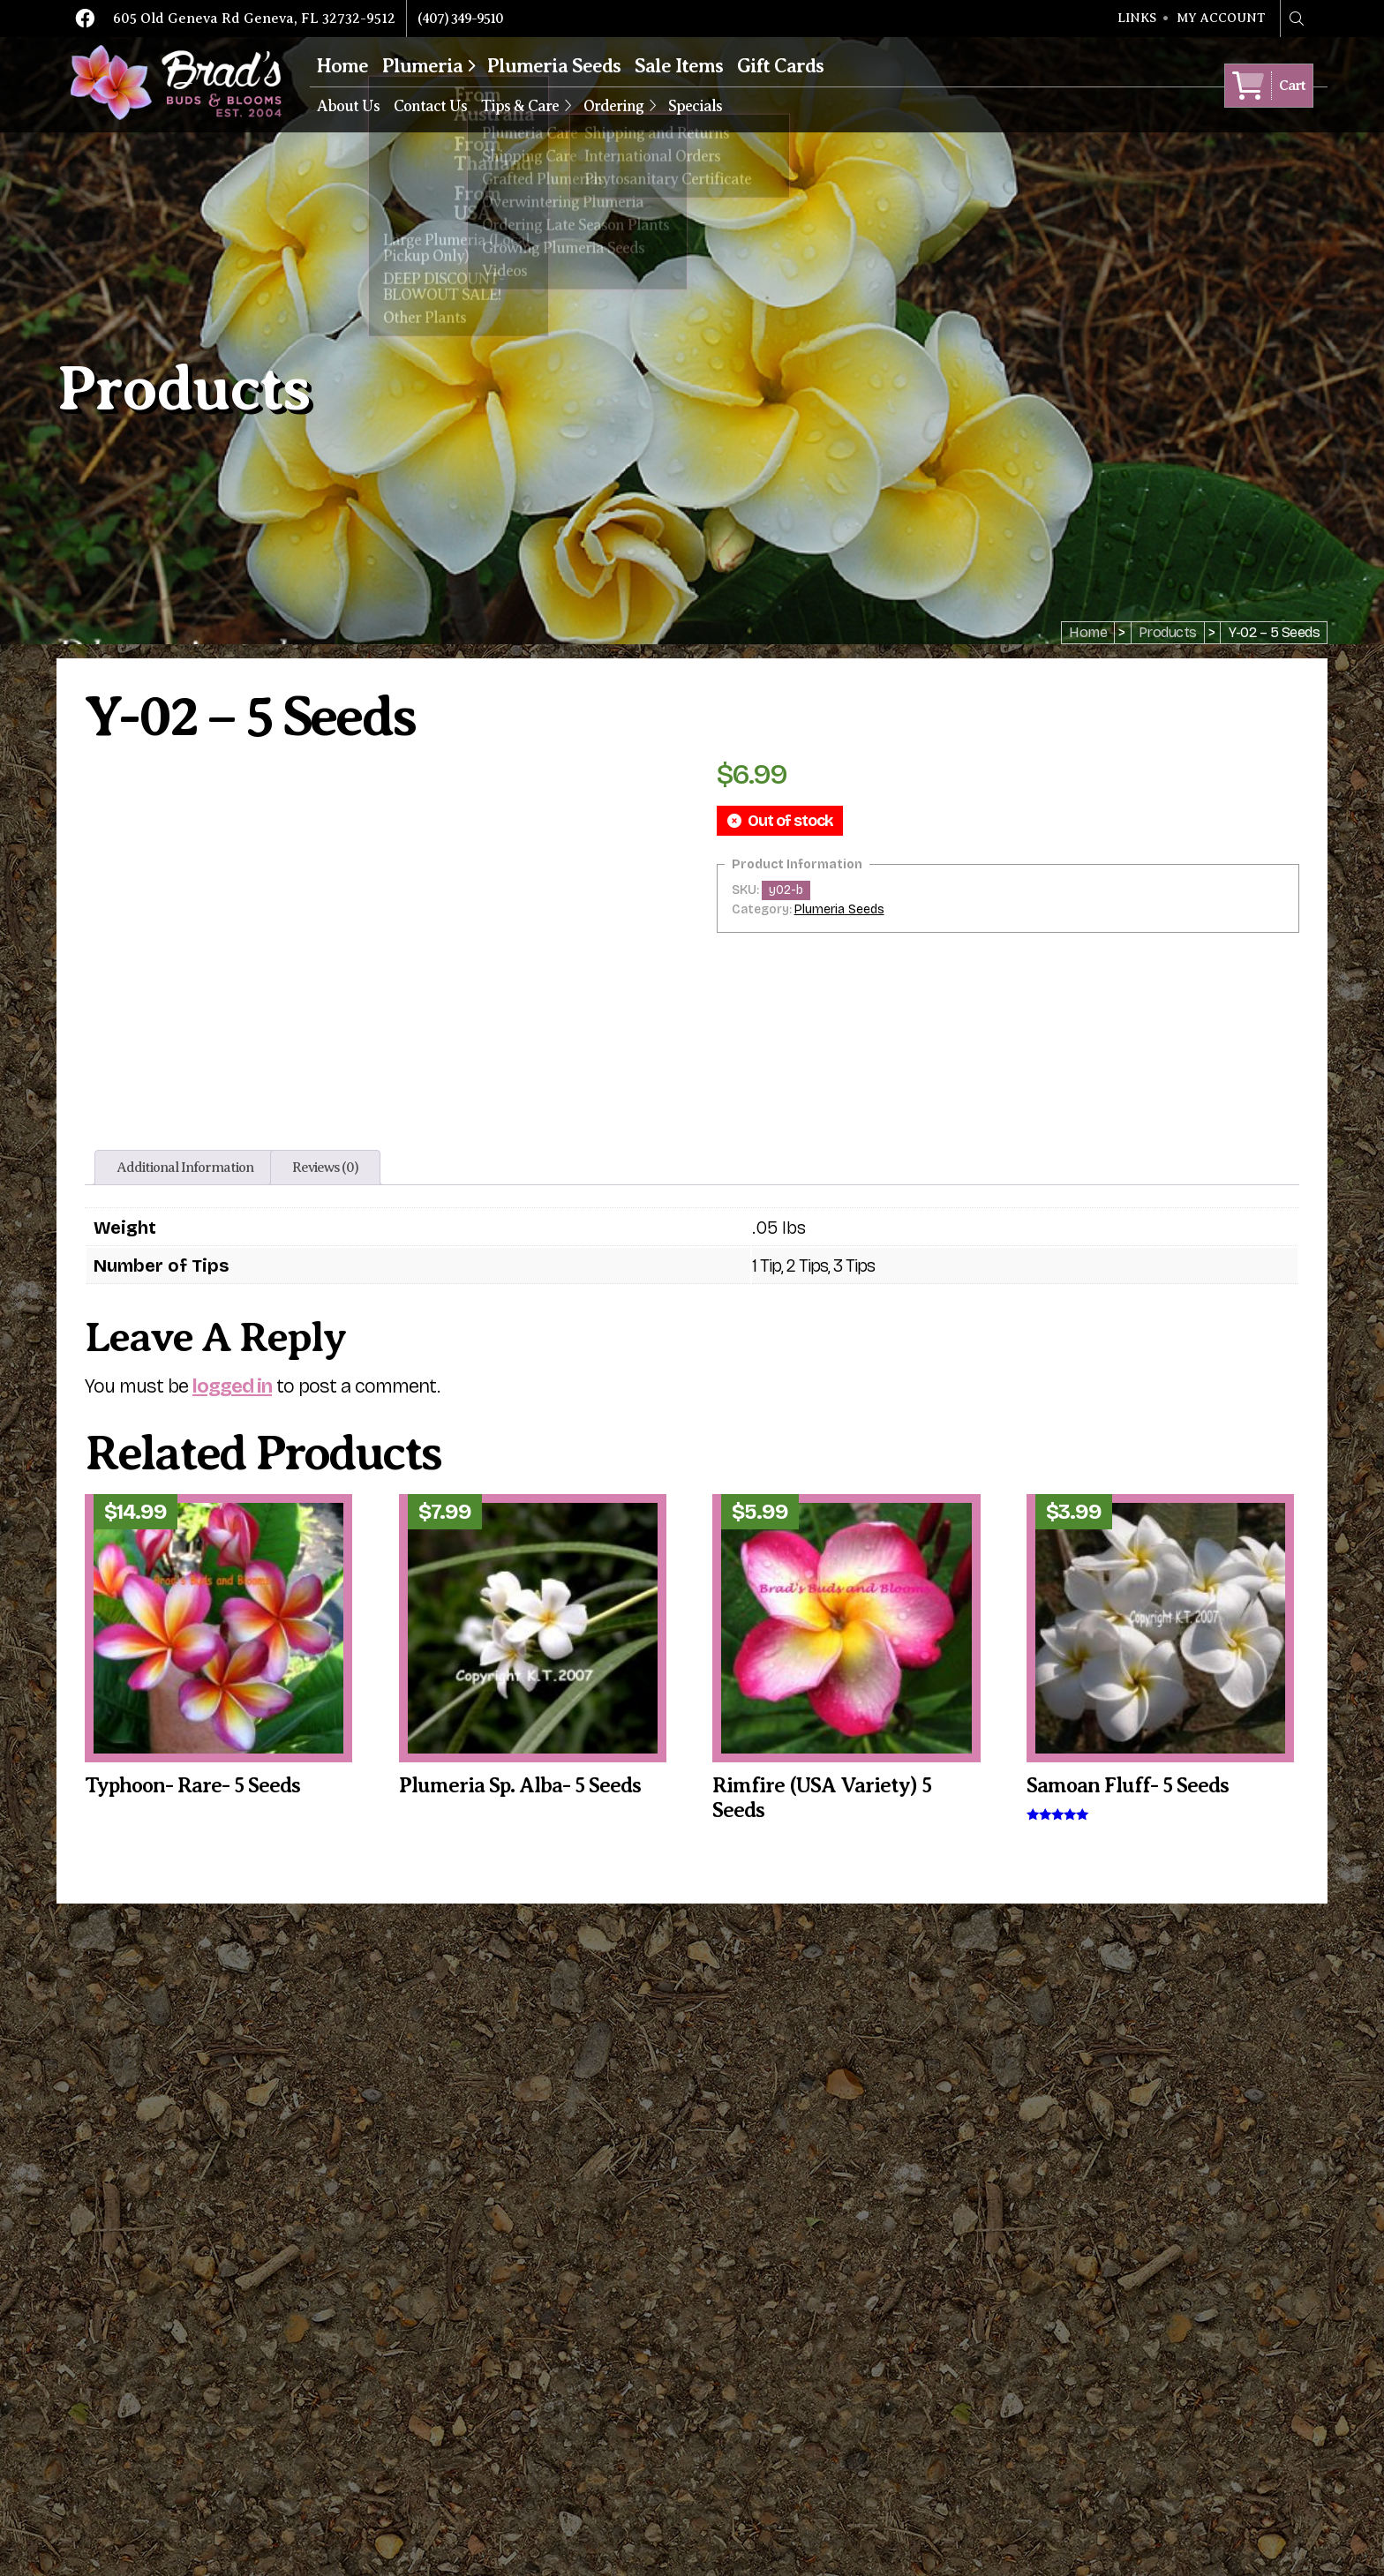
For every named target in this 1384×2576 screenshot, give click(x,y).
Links (1136, 18)
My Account (1221, 18)
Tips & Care (520, 106)
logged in (232, 1386)
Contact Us (430, 106)
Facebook (85, 18)
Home (342, 66)
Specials (695, 106)
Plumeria (422, 66)
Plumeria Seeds (554, 66)
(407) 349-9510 (460, 18)
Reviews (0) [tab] (325, 1167)
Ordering (613, 106)
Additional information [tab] (185, 1167)
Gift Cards (780, 66)
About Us (348, 106)
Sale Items (679, 66)
